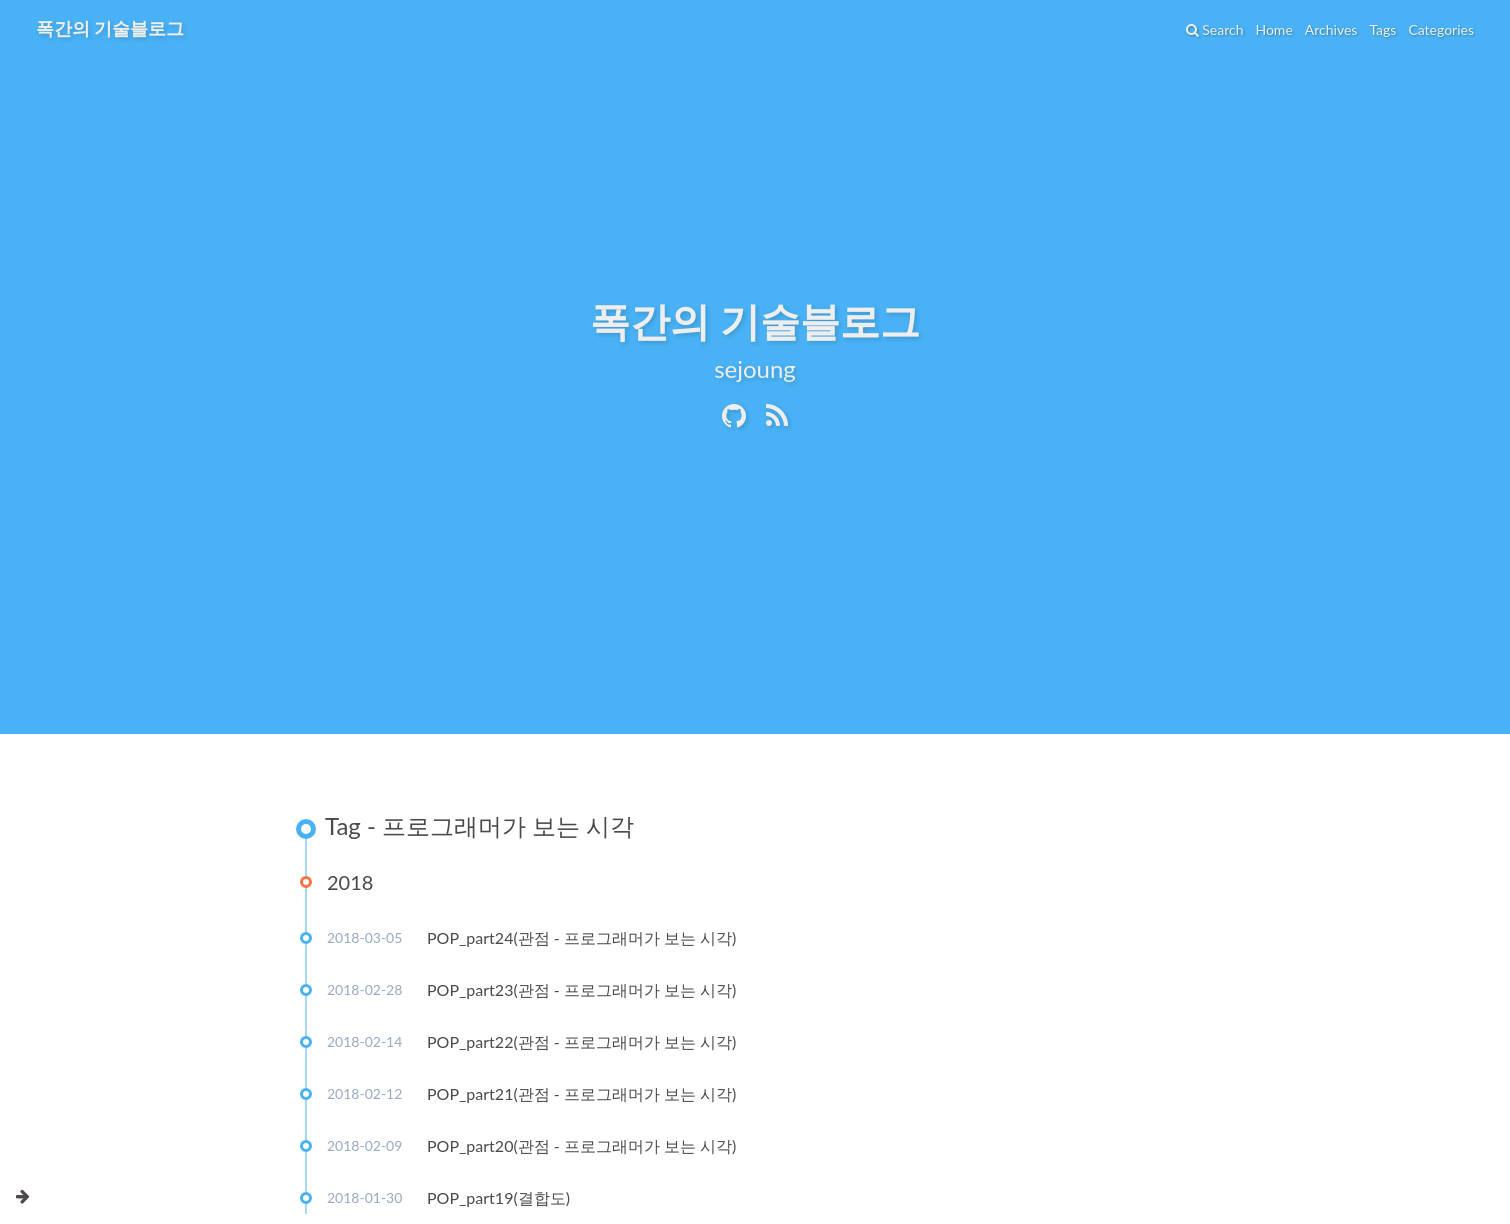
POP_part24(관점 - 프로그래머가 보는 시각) (581, 937)
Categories (1441, 29)
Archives (1331, 29)
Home (1273, 29)
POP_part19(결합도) (498, 1197)
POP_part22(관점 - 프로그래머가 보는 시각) (581, 1041)
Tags (1382, 29)
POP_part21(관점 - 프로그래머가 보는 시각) (581, 1093)
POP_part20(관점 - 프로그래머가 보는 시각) (581, 1145)
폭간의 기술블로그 (110, 28)
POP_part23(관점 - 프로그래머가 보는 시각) (581, 989)
